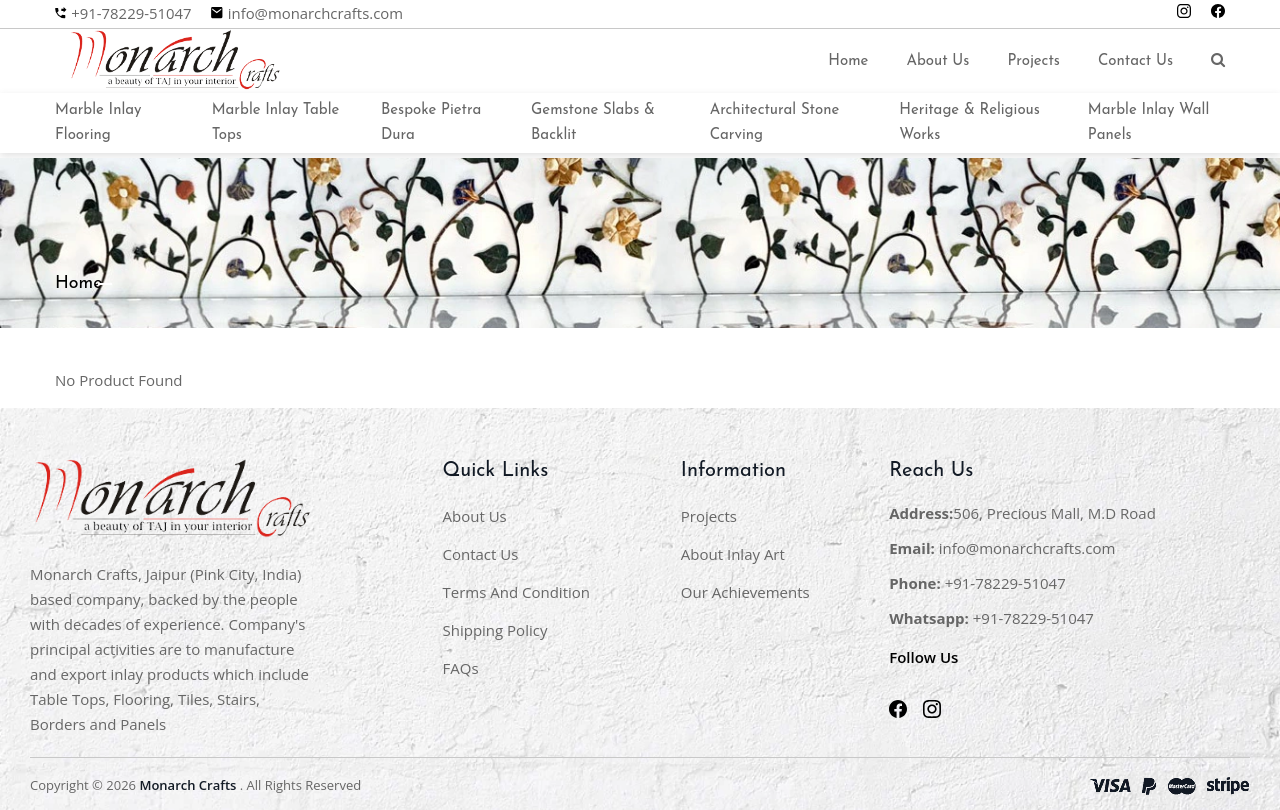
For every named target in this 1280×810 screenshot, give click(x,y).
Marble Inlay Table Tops (276, 120)
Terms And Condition (517, 589)
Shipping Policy (495, 627)
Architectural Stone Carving (775, 120)
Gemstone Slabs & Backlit (593, 120)
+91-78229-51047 (131, 13)
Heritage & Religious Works (969, 120)
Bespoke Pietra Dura (431, 120)
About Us (937, 59)
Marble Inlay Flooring (98, 120)
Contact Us (1135, 59)
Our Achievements (745, 589)
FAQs (461, 665)
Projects (1033, 59)
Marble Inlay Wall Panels (1148, 120)
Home (848, 59)
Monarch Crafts (187, 782)
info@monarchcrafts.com (317, 13)
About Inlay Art (733, 551)
